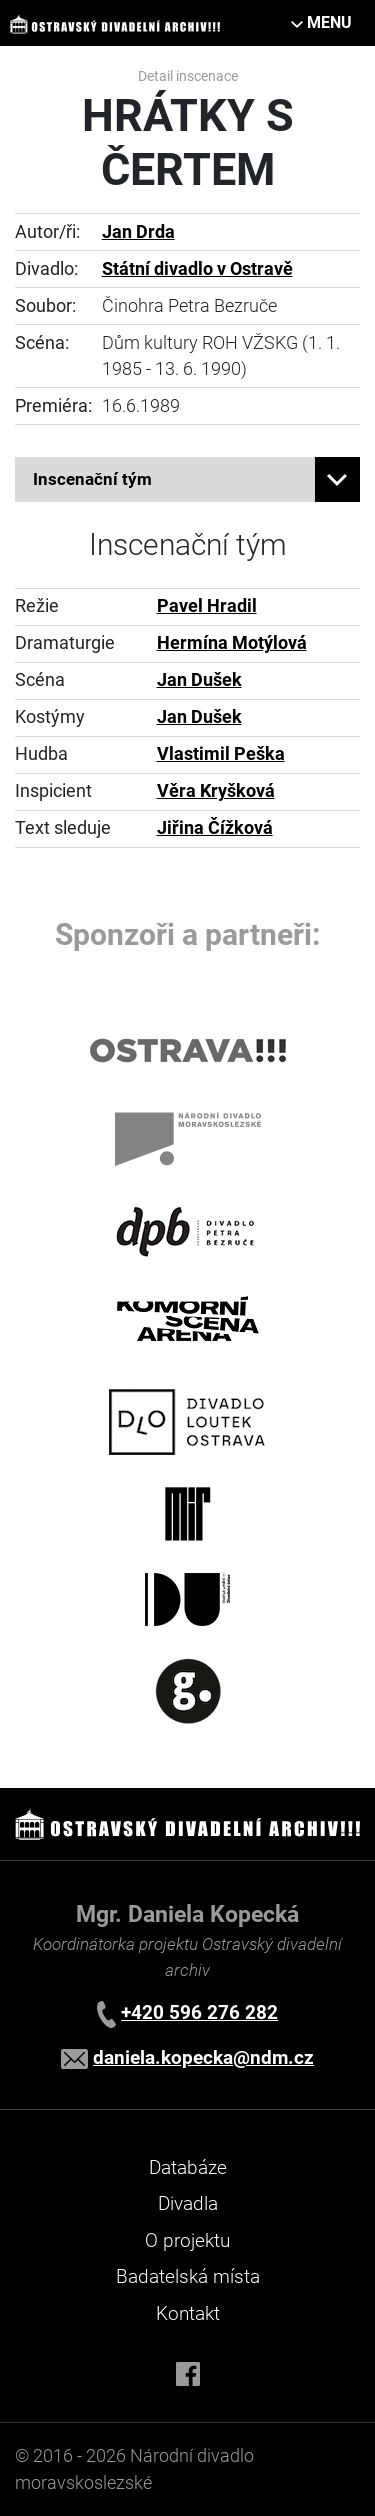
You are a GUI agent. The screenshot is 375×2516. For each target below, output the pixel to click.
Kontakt (188, 2313)
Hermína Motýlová (232, 643)
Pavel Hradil (207, 606)
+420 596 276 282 (199, 2012)
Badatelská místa (188, 2276)
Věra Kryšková (216, 791)
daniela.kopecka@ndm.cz (203, 2057)
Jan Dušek (199, 680)
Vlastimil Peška (221, 754)
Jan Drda (138, 232)
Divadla (188, 2203)
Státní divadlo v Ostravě (197, 269)
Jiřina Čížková (215, 828)
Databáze (188, 2167)
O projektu (187, 2240)
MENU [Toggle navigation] (329, 22)
